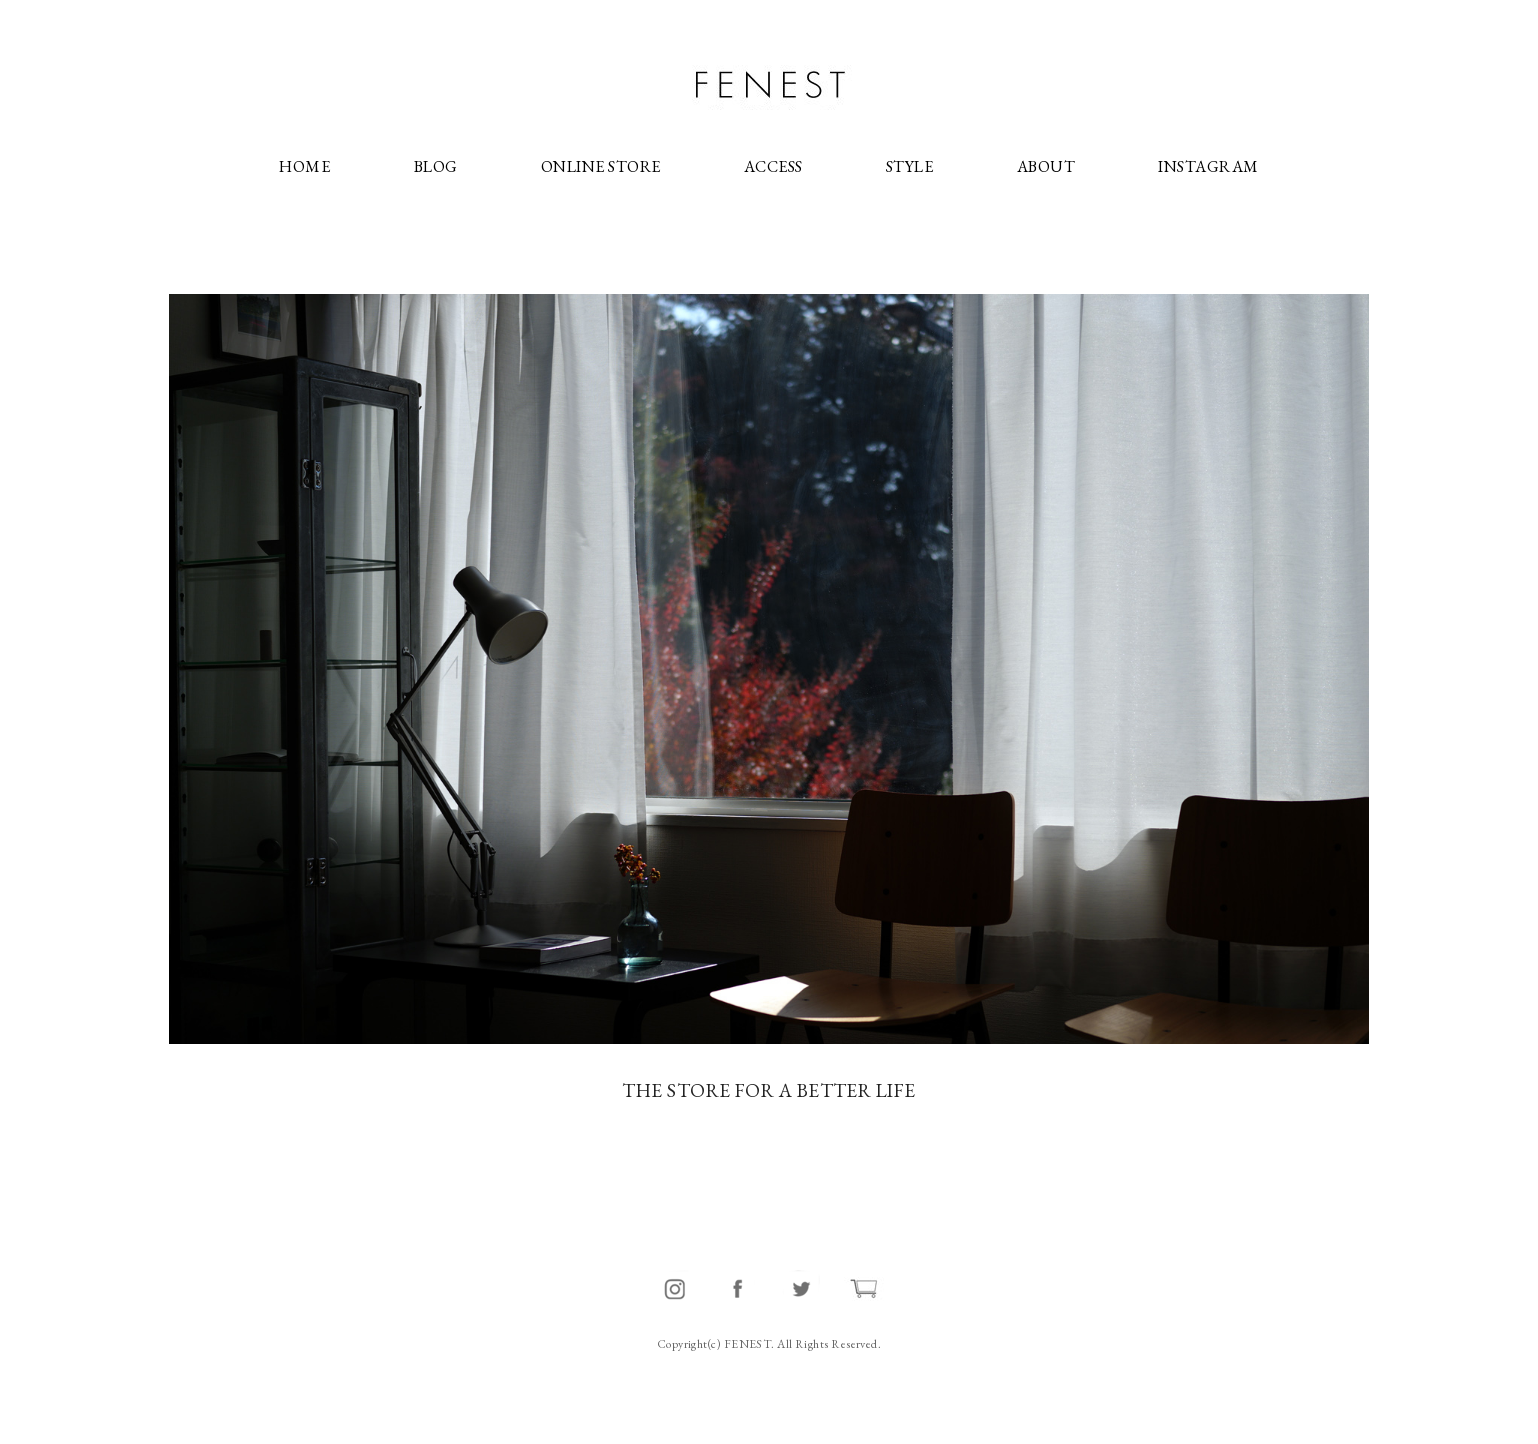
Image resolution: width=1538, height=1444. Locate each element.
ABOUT (1046, 166)
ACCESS (773, 166)
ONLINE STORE (600, 166)
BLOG (436, 166)
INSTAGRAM (1208, 166)
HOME (304, 166)
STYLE (909, 166)
